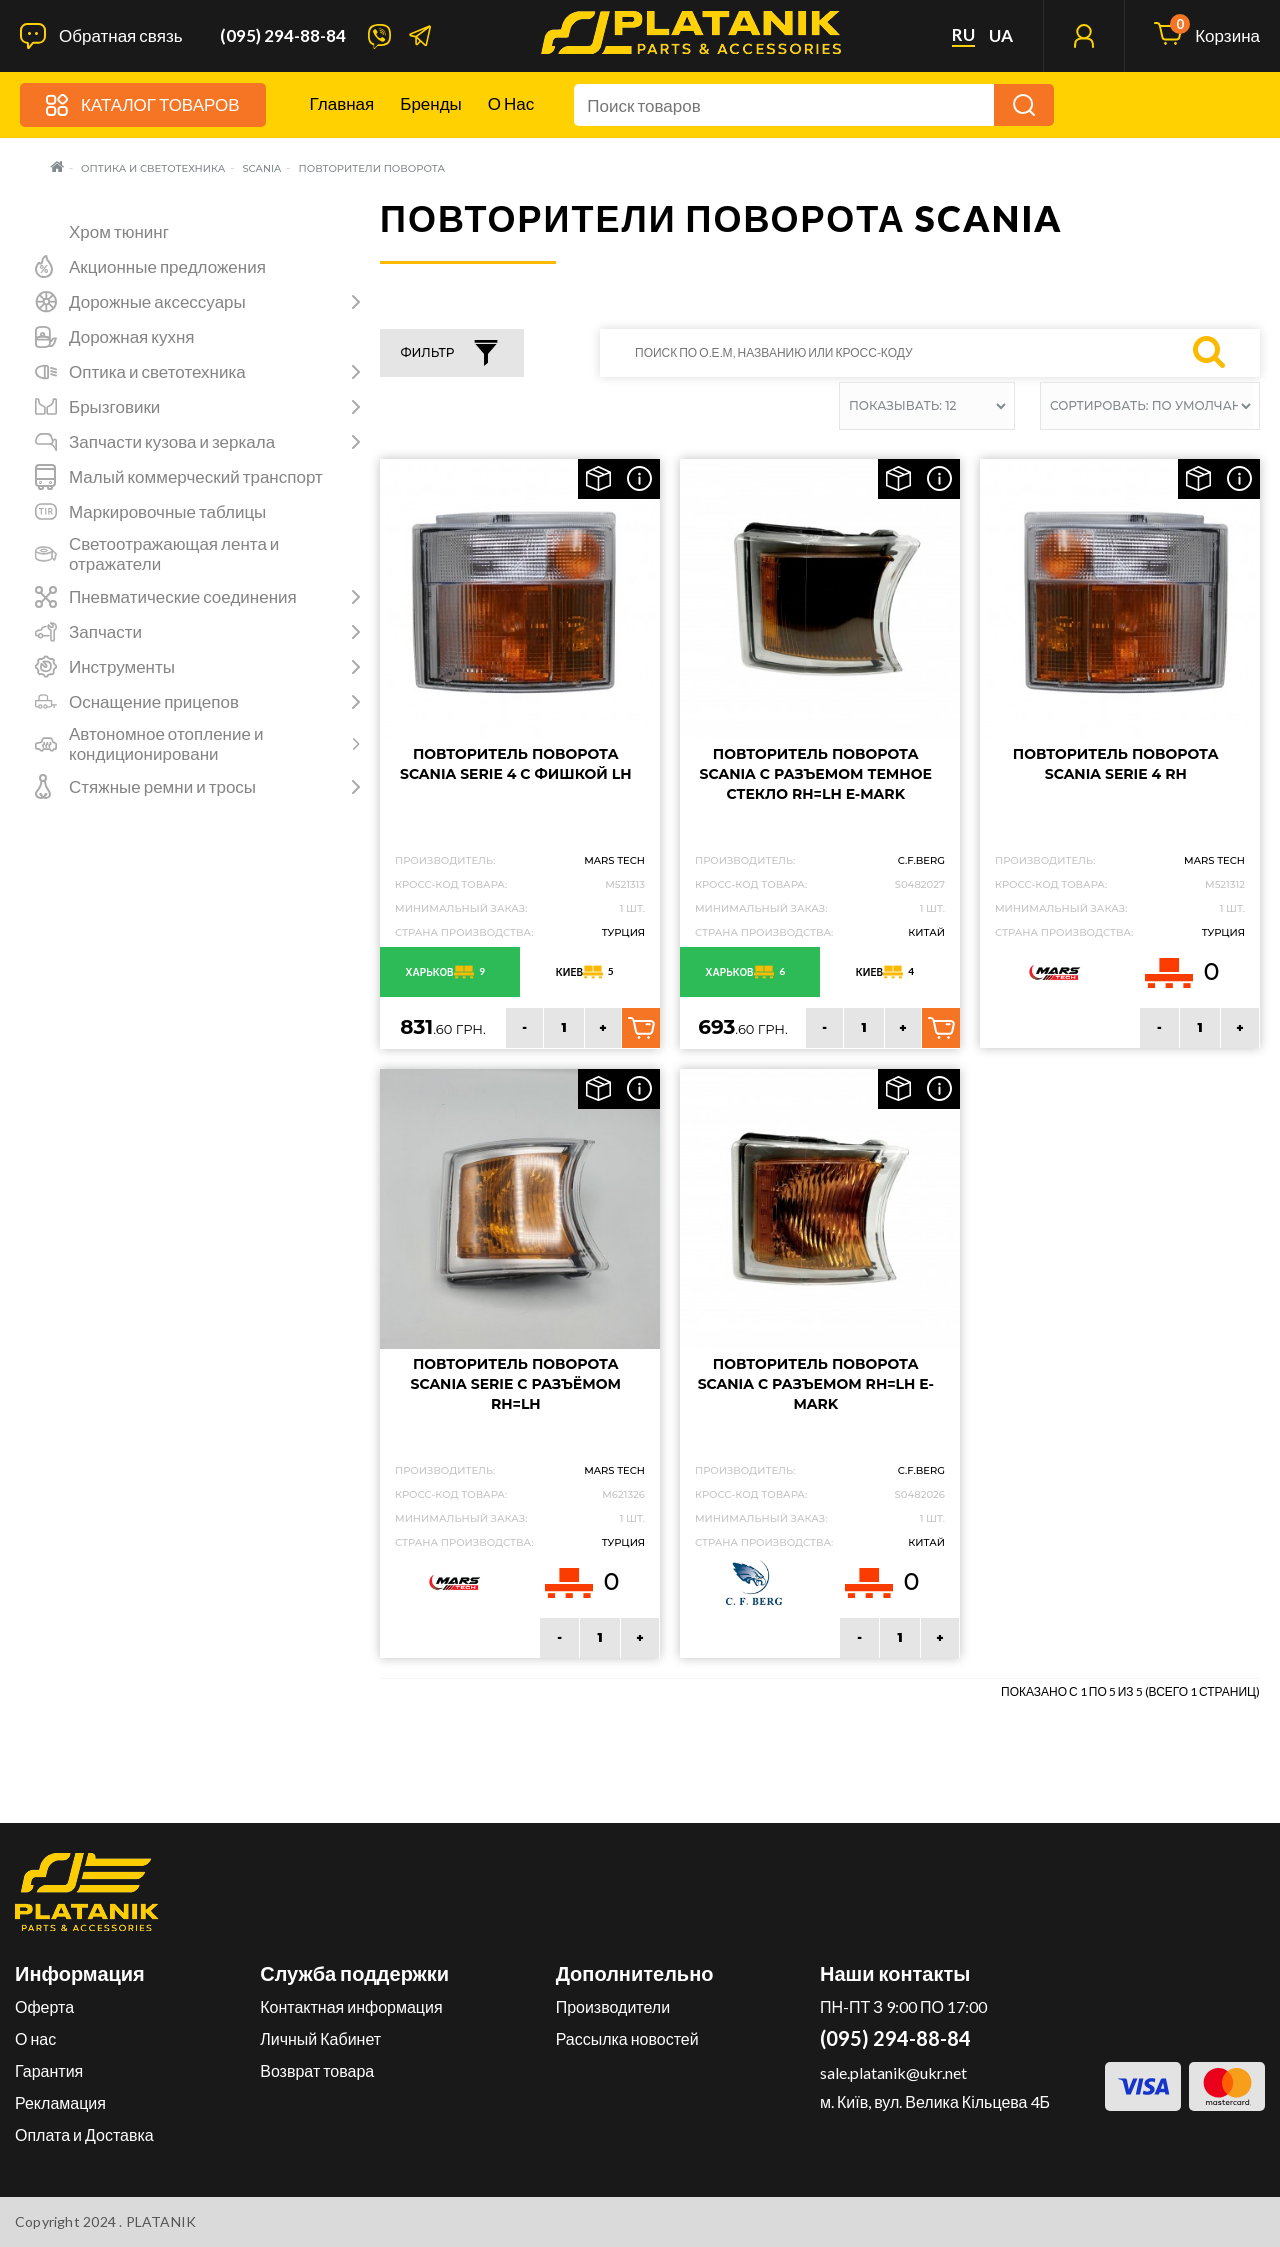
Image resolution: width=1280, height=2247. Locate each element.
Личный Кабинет (320, 2038)
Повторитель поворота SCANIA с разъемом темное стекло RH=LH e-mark (816, 774)
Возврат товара (317, 2070)
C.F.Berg (921, 860)
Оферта (44, 2006)
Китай (926, 932)
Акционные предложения (167, 267)
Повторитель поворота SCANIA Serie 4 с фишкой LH (516, 764)
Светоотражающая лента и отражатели (174, 554)
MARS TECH (614, 860)
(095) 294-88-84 (283, 36)
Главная (342, 103)
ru (963, 35)
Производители (613, 2006)
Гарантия (49, 2070)
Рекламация (60, 2102)
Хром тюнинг (119, 232)
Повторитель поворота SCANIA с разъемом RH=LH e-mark (816, 1384)
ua (1001, 36)
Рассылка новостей (627, 2038)
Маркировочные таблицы (167, 512)
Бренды (431, 103)
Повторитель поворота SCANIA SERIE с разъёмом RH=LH (516, 1384)
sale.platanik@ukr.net (893, 2072)
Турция (623, 932)
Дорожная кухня (132, 337)
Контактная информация (351, 2006)
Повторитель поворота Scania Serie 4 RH (1116, 764)
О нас (511, 103)
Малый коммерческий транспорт (196, 477)
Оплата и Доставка (84, 2134)
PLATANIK (161, 2221)
